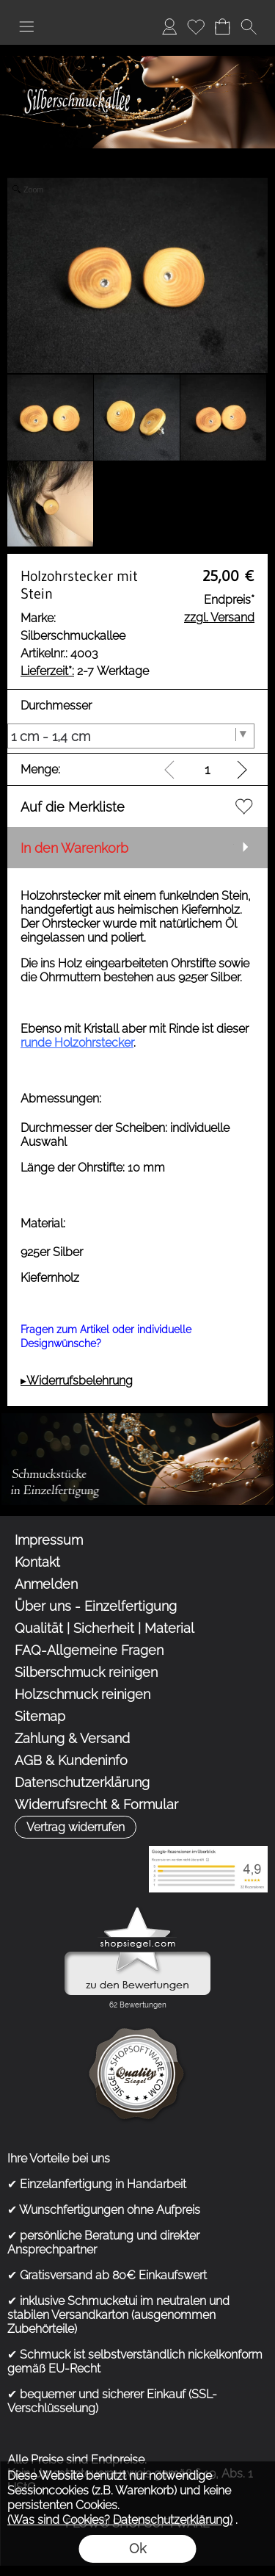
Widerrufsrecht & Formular (96, 1804)
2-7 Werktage (85, 671)
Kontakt (37, 1562)
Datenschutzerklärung (82, 1782)
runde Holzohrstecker (77, 1043)
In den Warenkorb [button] (74, 848)
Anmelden (169, 26)
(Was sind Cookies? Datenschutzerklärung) (119, 2520)
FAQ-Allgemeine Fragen (89, 1650)
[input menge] (207, 769)
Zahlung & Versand (72, 1738)
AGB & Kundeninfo (71, 1760)
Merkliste (195, 26)
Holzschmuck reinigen (82, 1694)
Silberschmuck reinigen (86, 1672)
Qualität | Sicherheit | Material (104, 1628)
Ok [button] (137, 2548)
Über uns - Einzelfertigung (96, 1606)
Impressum (49, 1540)
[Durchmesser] (131, 736)
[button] (26, 26)
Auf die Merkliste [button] (73, 807)
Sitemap (40, 1716)
